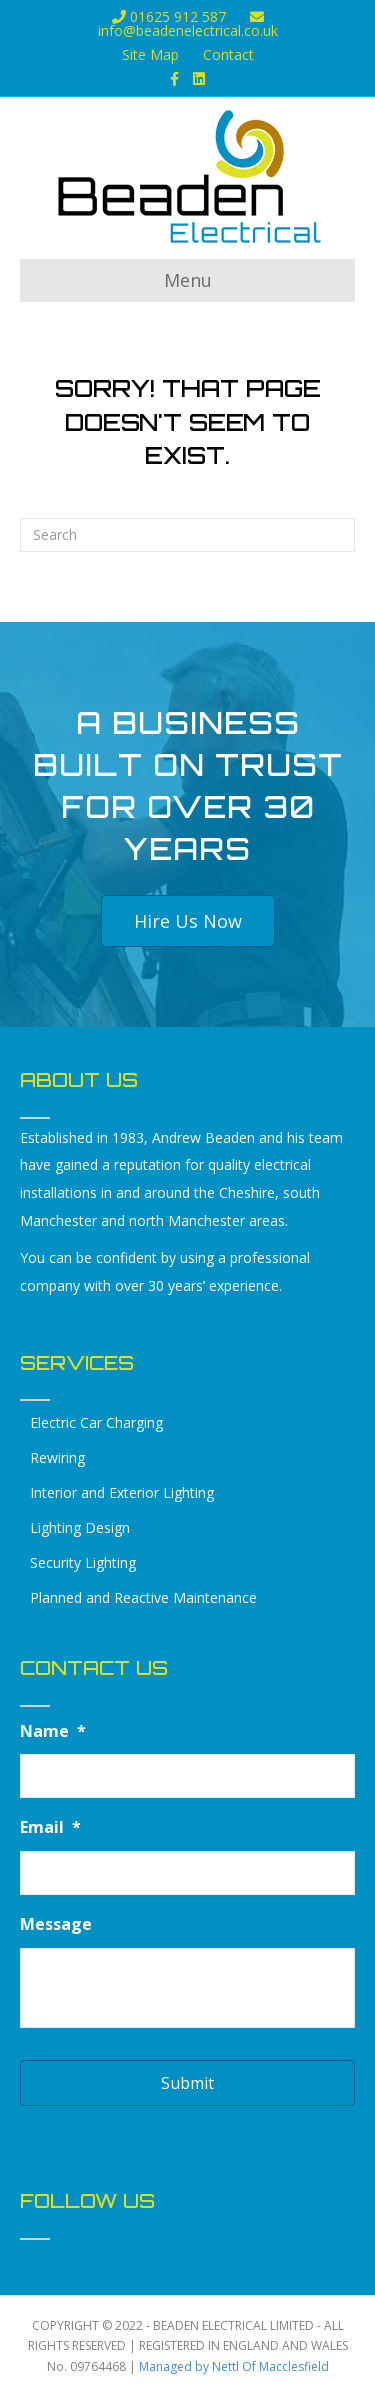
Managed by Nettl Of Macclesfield (234, 2366)
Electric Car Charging (96, 1422)
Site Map (150, 54)
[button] (188, 921)
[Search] (187, 535)
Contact (228, 54)
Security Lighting (83, 1562)
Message (56, 1924)
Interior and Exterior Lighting (122, 1492)
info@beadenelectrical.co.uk (188, 25)
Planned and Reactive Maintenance (143, 1597)
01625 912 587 (169, 16)
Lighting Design (80, 1527)
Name (53, 1731)
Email (50, 1827)
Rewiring (57, 1457)
